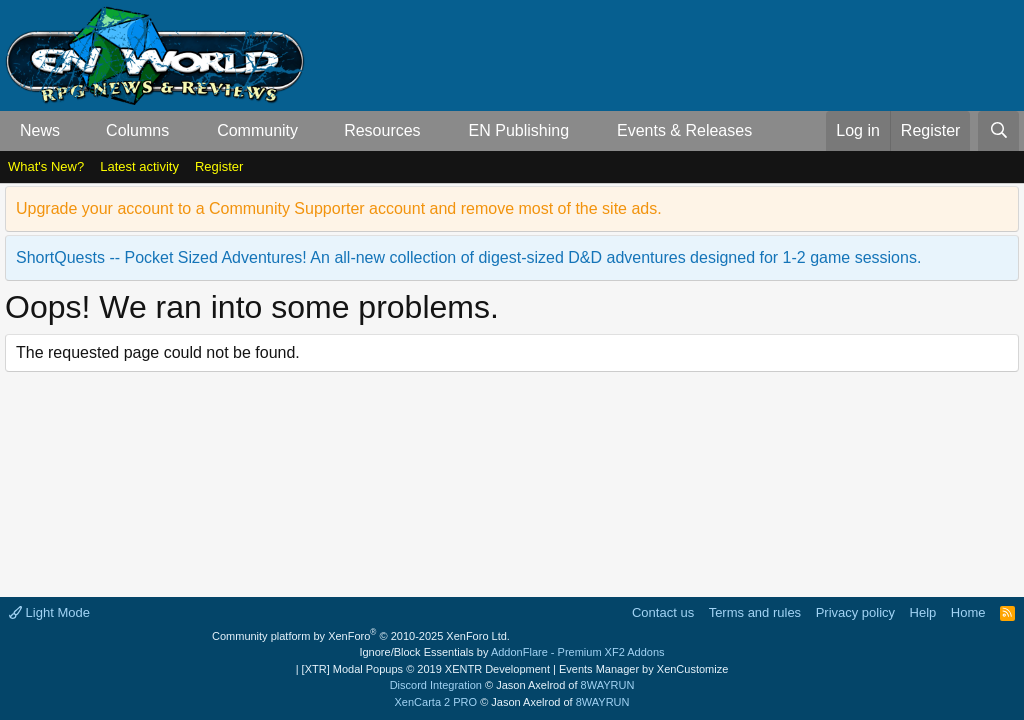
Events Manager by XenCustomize (643, 669)
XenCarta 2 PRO (436, 702)
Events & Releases (684, 130)
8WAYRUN (608, 685)
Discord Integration (436, 685)
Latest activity (139, 166)
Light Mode (49, 612)
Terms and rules (755, 612)
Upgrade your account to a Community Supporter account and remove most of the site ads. (339, 208)
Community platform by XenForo (361, 636)
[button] (76, 131)
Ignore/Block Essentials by (511, 652)
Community (257, 130)
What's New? (46, 166)
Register (219, 166)
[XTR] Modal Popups (426, 669)
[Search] (998, 131)
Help (923, 612)
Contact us (663, 612)
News (40, 130)
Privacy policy (855, 612)
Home (968, 612)
